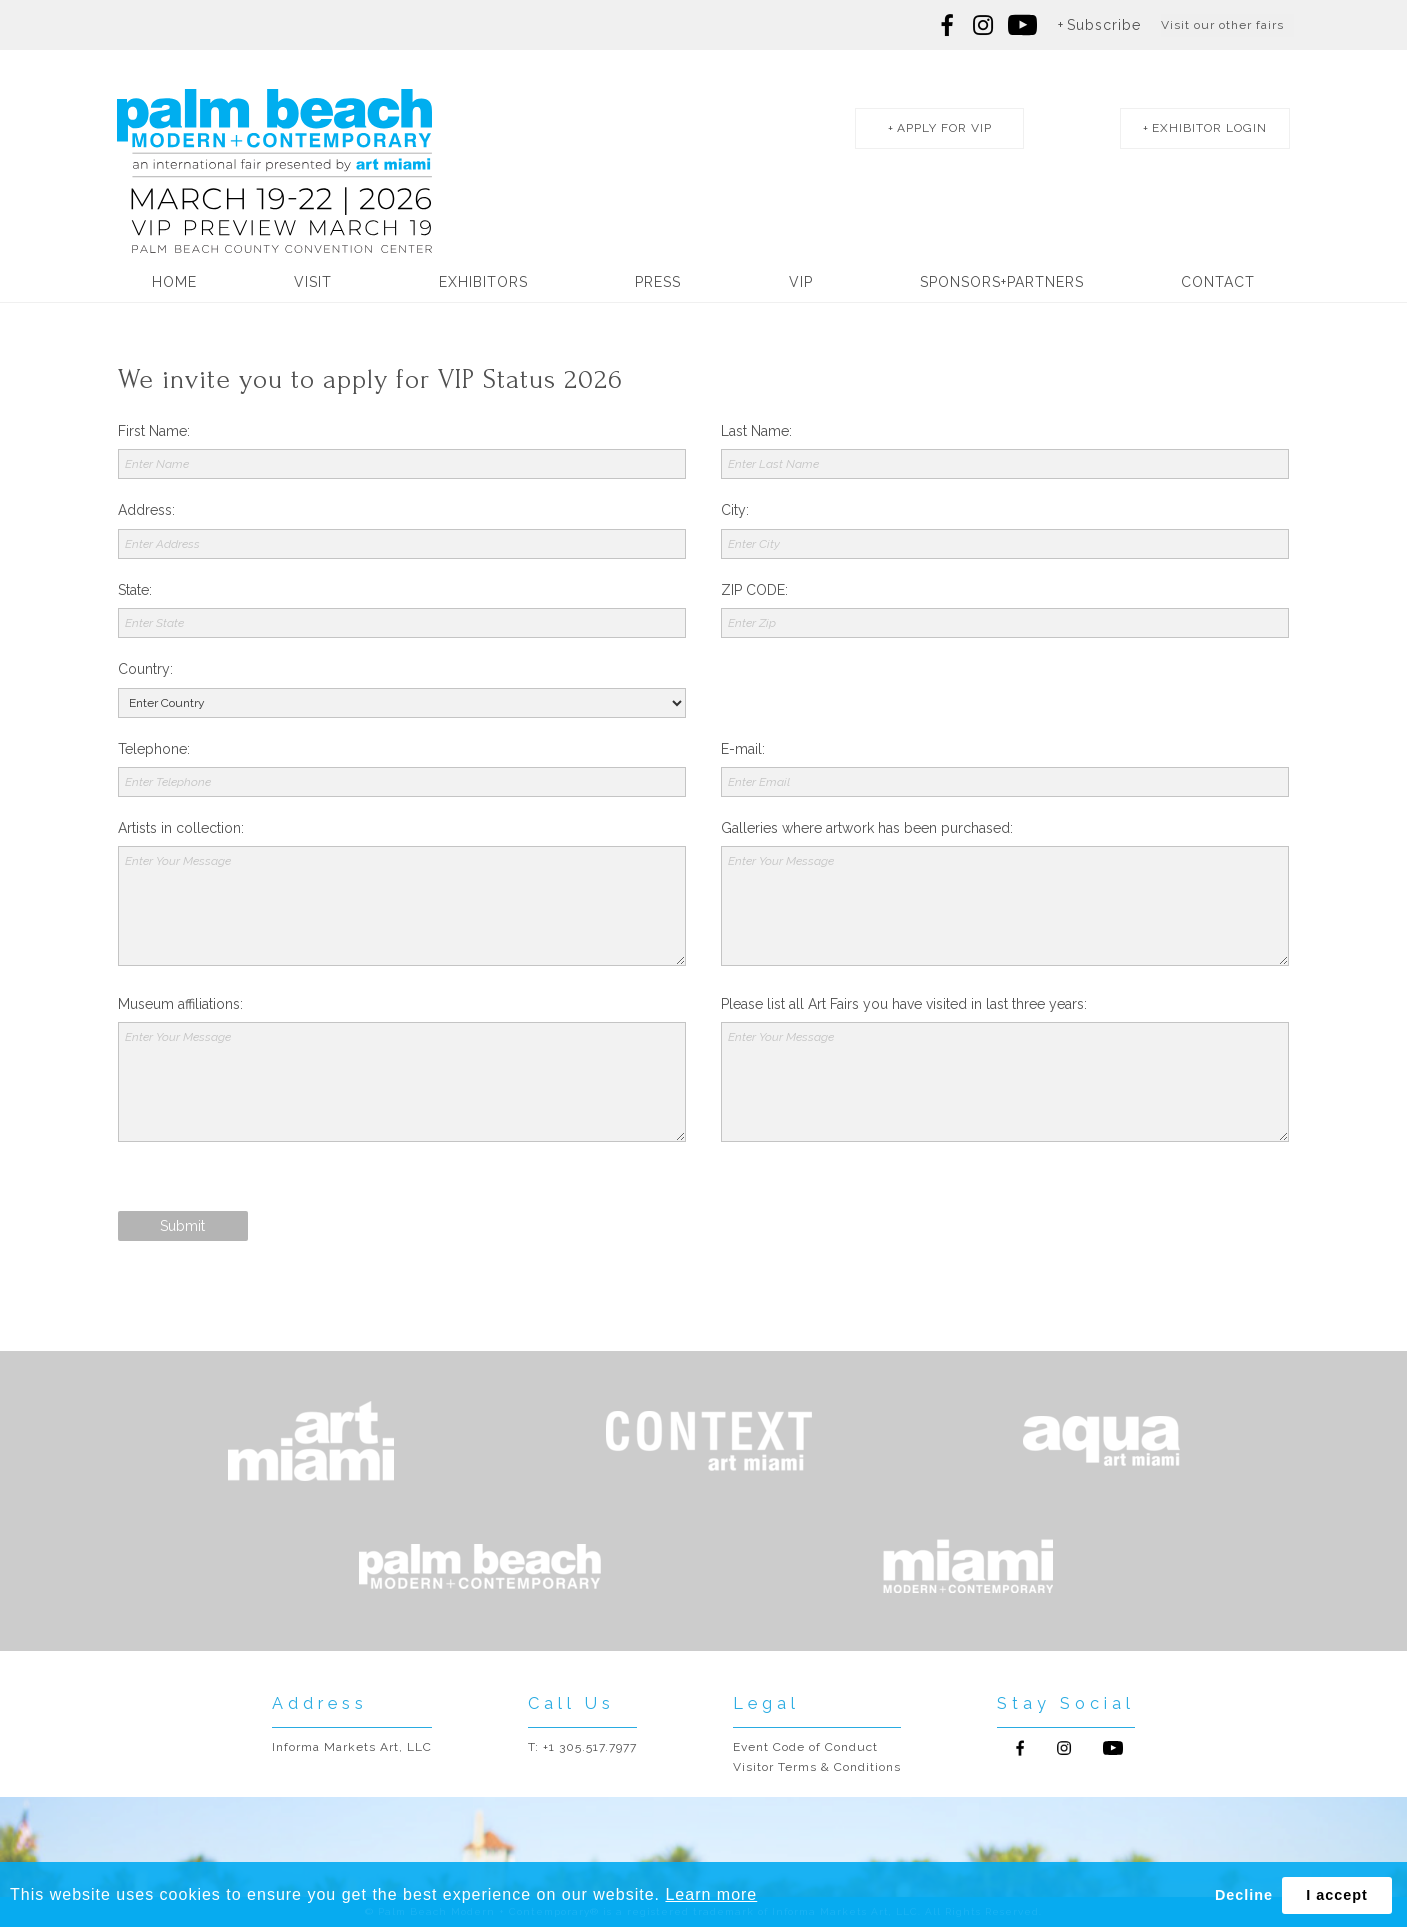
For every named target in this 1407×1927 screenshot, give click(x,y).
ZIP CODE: (754, 590)
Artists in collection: (181, 828)
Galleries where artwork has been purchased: (867, 828)
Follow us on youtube (1022, 25)
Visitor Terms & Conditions (817, 1767)
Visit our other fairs (1222, 25)
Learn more (711, 1894)
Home (174, 284)
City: (735, 510)
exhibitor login (1204, 130)
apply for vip (927, 130)
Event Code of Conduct (805, 1747)
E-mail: (743, 749)
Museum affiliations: (180, 1004)
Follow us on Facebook (948, 25)
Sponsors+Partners (1002, 284)
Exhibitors (483, 284)
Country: (145, 669)
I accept (1337, 1895)
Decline (1244, 1895)
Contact (1218, 284)
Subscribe (1104, 25)
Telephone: (154, 749)
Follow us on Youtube (1113, 1748)
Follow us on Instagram (983, 25)
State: (135, 590)
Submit (182, 1226)
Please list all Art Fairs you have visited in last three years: (904, 1004)
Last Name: (756, 431)
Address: (146, 510)
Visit (313, 284)
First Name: (154, 431)
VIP (801, 284)
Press (658, 284)
